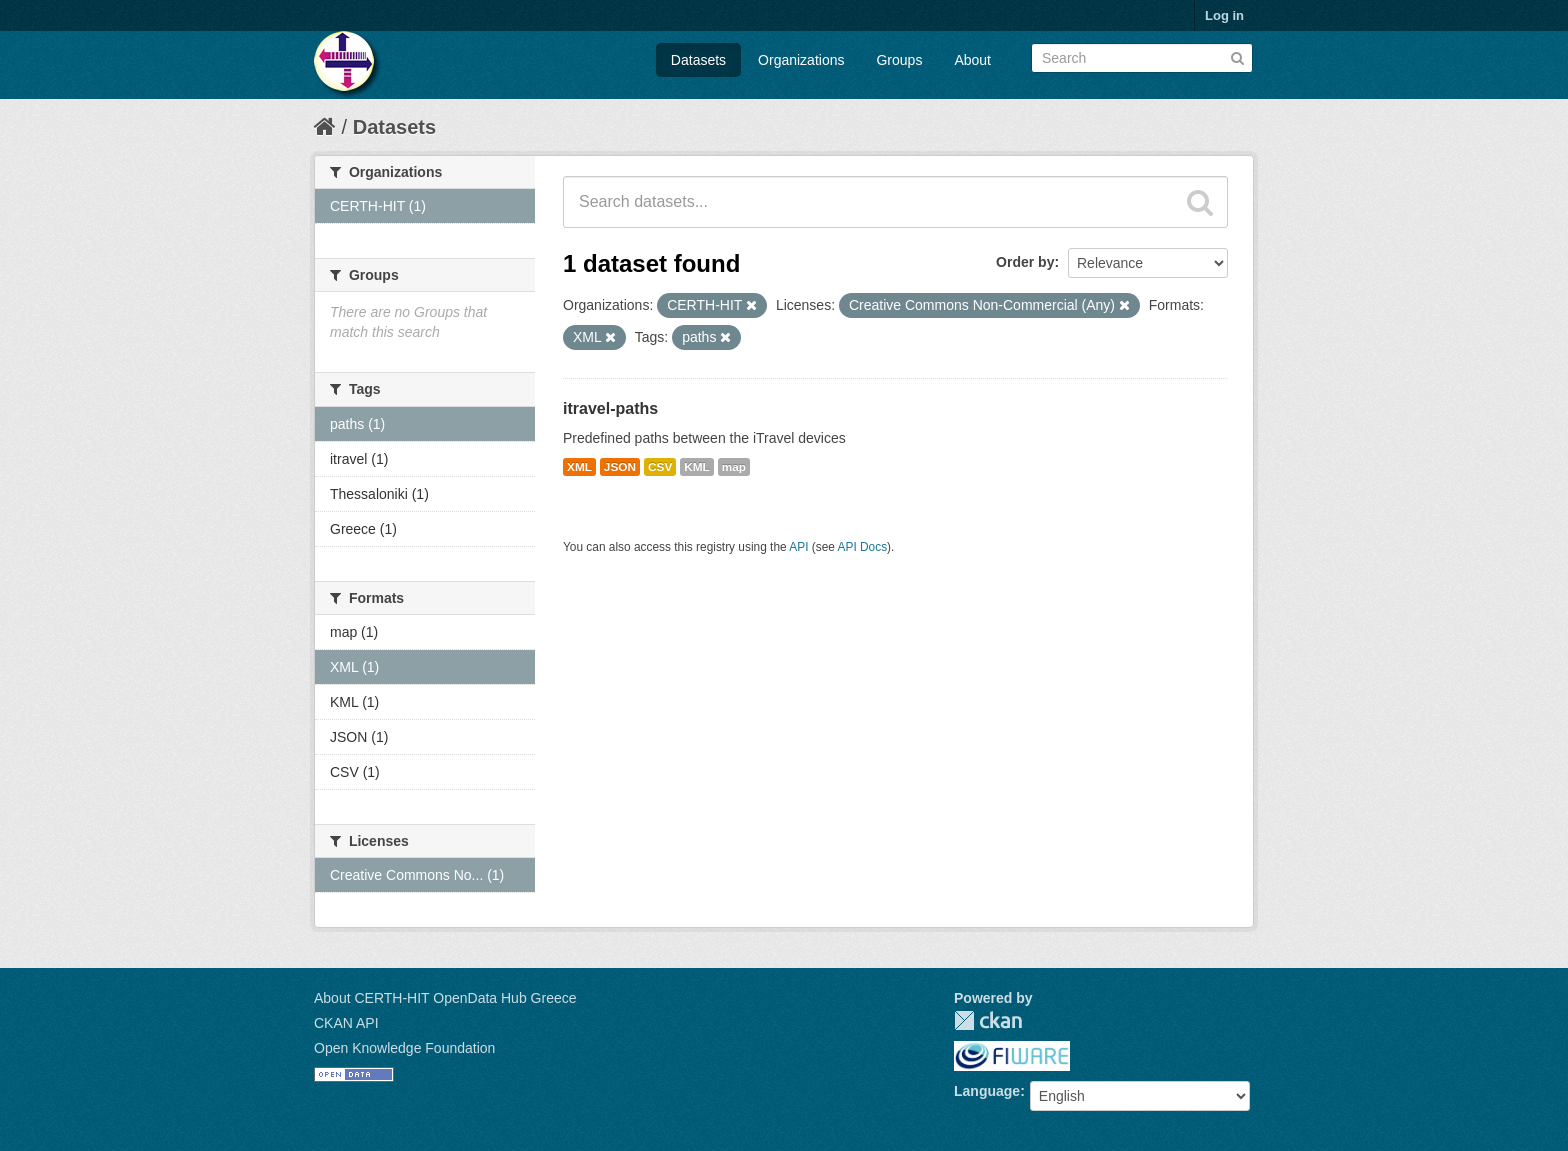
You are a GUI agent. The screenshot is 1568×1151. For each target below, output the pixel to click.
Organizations (801, 60)
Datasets (698, 60)
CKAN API (346, 1023)
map (734, 467)
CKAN (988, 1020)
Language (987, 1091)
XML (579, 467)
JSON (620, 467)
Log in (1224, 15)
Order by (1025, 262)
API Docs (863, 547)
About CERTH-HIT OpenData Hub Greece (445, 998)
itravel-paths (610, 408)
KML (697, 467)
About (972, 60)
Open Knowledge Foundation (404, 1048)
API (798, 547)
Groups (899, 60)
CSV (660, 467)
